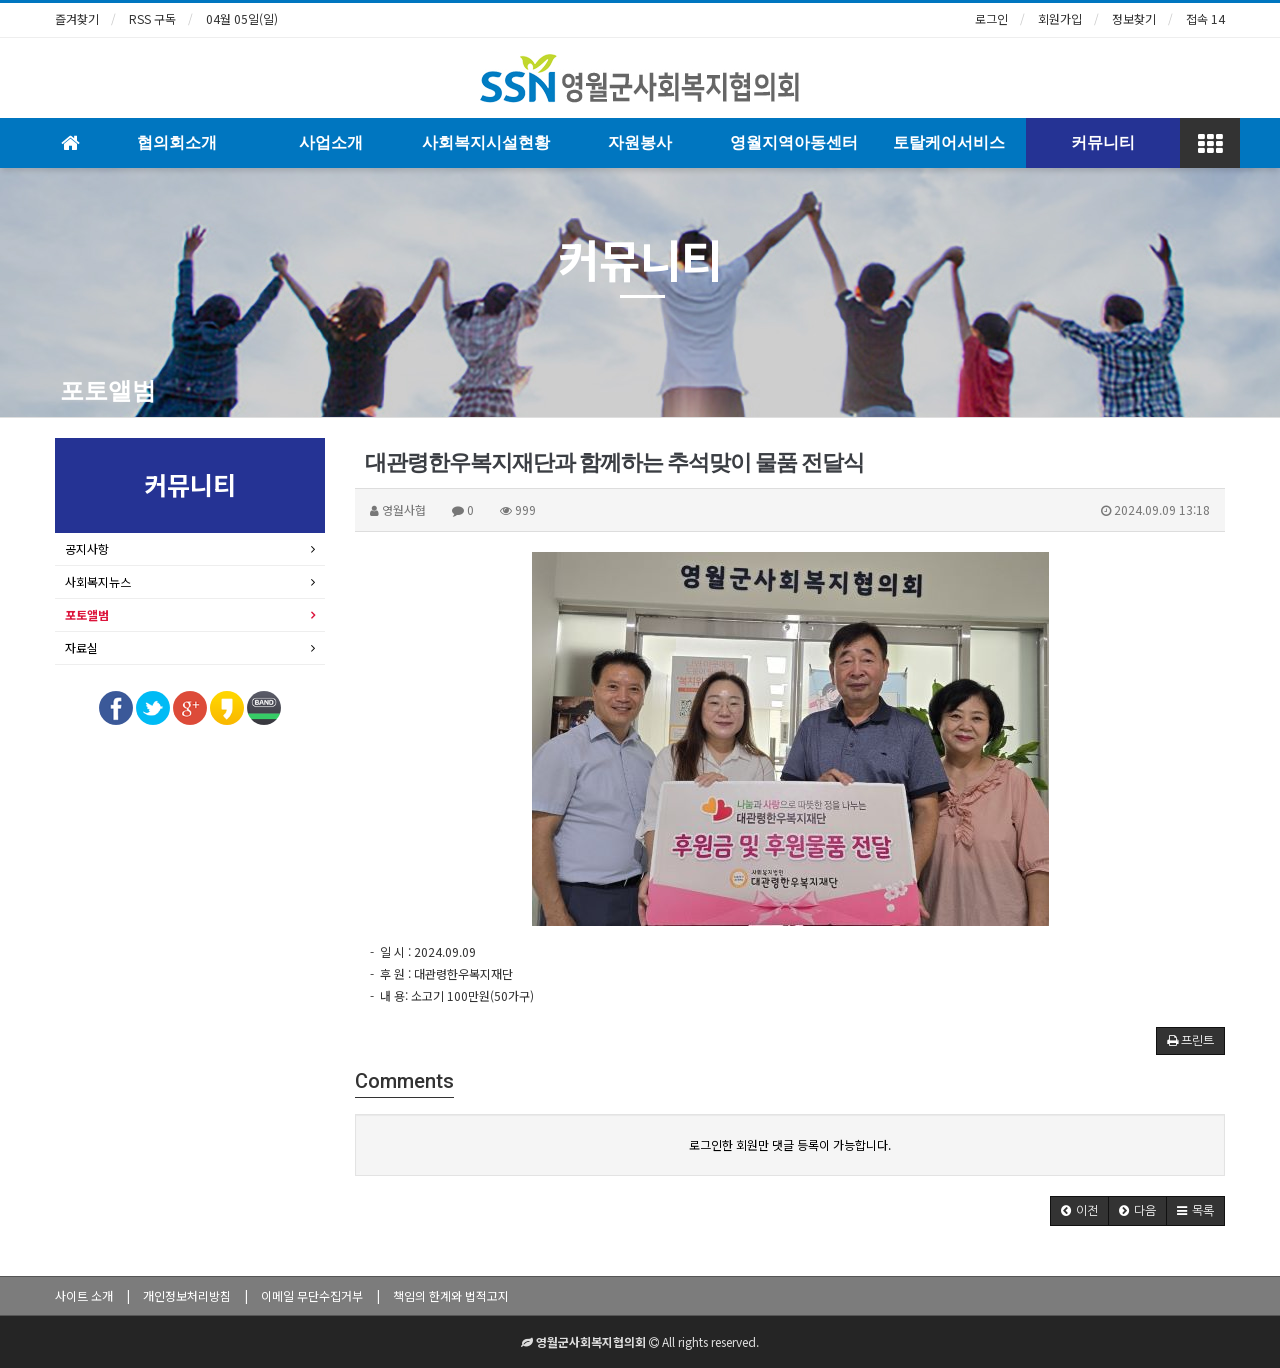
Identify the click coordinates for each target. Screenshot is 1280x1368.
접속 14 (1205, 18)
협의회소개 (177, 142)
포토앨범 (108, 391)
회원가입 (1060, 18)
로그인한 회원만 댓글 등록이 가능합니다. (790, 1144)
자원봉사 (640, 142)
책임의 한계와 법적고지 (451, 1295)
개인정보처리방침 (187, 1295)
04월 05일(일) (242, 18)
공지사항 (87, 548)
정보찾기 (1134, 18)
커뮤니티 (1103, 142)
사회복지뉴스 (98, 581)
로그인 (991, 18)
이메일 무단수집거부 (312, 1295)
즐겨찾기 (77, 18)
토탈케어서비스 (949, 142)
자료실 (81, 647)
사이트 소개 (84, 1295)
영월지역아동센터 (794, 142)
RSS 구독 (152, 18)
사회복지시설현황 (486, 142)
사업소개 (331, 142)
